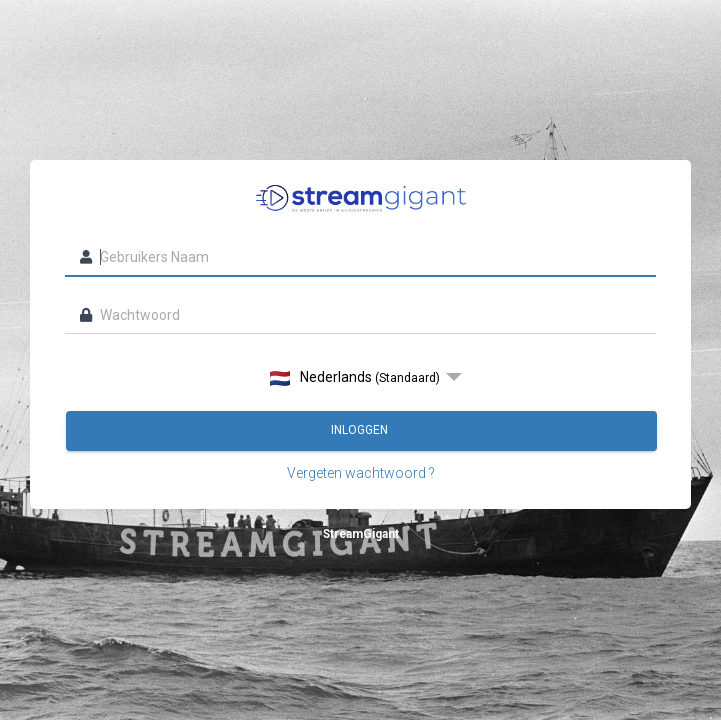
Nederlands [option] (355, 377)
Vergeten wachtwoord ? (361, 473)
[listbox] (360, 377)
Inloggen (361, 430)
